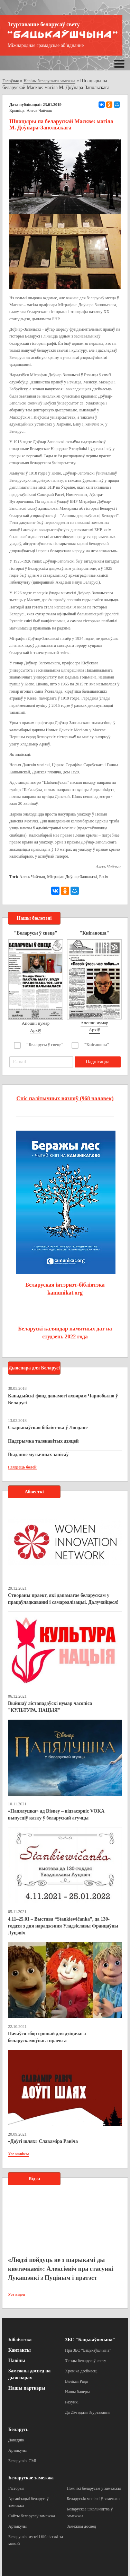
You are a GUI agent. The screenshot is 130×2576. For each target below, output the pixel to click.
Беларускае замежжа (31, 2477)
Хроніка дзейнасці (81, 2371)
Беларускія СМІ (22, 2460)
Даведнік (16, 2440)
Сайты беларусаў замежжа (31, 2516)
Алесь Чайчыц (32, 876)
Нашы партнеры (26, 2388)
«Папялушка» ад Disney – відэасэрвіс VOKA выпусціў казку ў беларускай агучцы (56, 1814)
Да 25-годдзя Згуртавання (87, 2412)
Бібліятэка (19, 2339)
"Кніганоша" (96, 1044)
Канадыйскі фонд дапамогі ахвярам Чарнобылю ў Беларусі (63, 1399)
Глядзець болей (22, 1467)
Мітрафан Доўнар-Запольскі (72, 876)
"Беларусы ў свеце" (45, 1044)
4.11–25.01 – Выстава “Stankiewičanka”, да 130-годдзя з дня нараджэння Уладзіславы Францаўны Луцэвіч (63, 1925)
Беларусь (18, 2429)
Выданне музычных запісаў (38, 1454)
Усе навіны (18, 2153)
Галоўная (10, 80)
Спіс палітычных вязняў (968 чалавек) (64, 1098)
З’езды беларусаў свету (85, 2360)
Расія (103, 876)
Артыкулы (17, 2450)
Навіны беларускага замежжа (49, 80)
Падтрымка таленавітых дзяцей (43, 1441)
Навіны (16, 2360)
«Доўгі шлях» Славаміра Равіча (43, 2141)
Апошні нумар (35, 1023)
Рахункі (71, 2402)
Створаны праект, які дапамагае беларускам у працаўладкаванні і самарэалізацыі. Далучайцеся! (63, 1599)
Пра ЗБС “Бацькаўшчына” (88, 2350)
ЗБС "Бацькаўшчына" (90, 2339)
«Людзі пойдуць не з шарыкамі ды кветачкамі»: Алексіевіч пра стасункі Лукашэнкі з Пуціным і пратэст (60, 2268)
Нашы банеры (77, 2391)
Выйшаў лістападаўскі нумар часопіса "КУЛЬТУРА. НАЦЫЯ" (50, 1707)
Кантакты (19, 2350)
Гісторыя (16, 2488)
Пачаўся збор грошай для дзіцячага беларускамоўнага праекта (47, 2037)
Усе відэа (16, 2294)
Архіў (35, 1030)
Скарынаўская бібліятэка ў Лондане (47, 1427)
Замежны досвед (81, 2526)
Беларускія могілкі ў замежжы (93, 2498)
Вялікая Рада (76, 2381)
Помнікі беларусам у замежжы (94, 2488)
